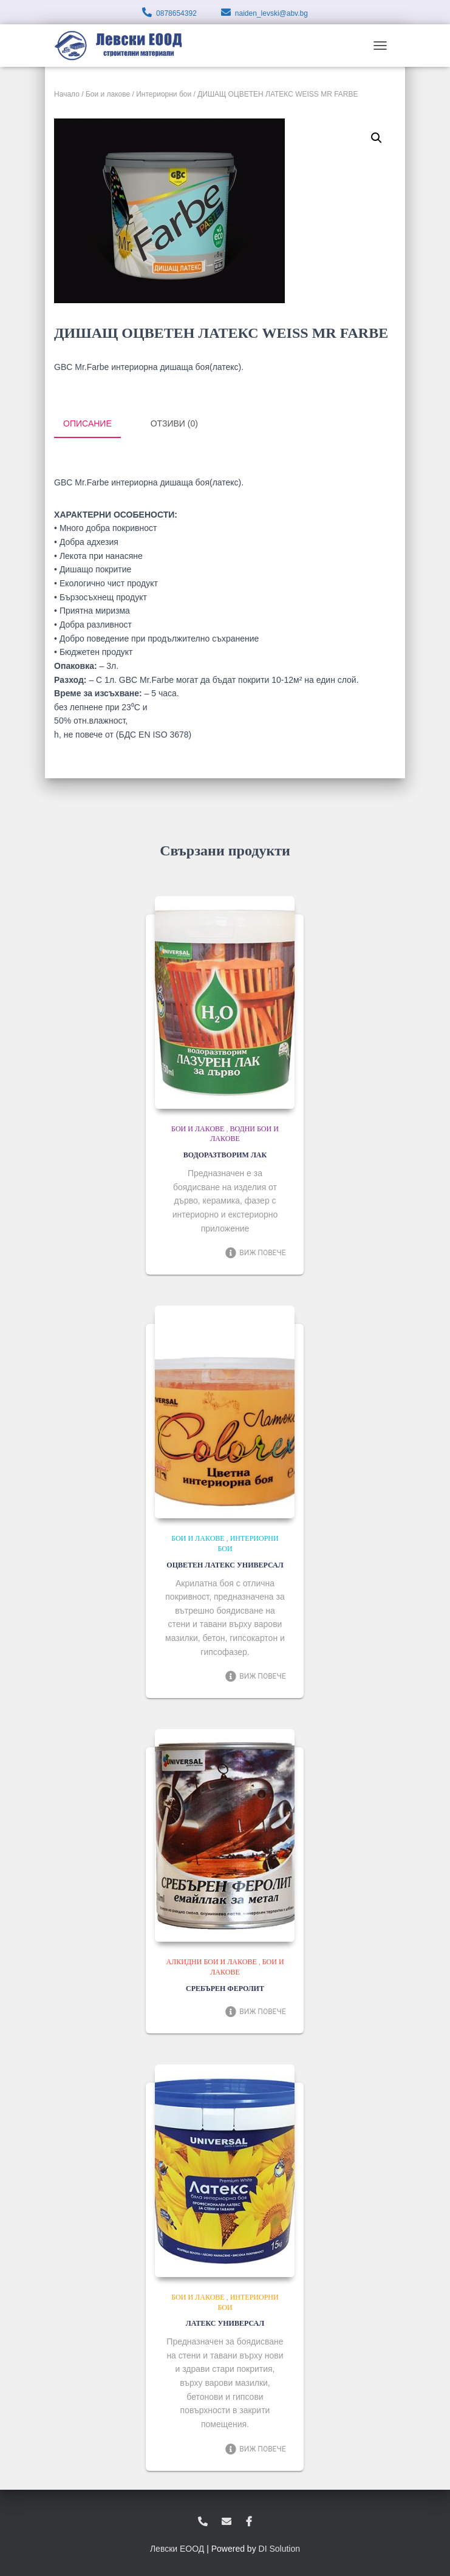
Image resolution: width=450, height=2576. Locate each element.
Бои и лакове (108, 94)
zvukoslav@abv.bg (226, 2521)
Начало (67, 94)
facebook (249, 2521)
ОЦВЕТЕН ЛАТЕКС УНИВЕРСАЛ (224, 1564)
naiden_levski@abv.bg (271, 13)
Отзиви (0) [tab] (174, 423)
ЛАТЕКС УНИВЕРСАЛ (225, 2322)
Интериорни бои (163, 94)
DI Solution (279, 2547)
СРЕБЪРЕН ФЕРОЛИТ (225, 1987)
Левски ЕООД (177, 2547)
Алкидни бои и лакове (211, 1961)
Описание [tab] (87, 423)
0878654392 (176, 13)
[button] (376, 138)
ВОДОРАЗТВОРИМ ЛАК (225, 1153)
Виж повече (255, 1251)
